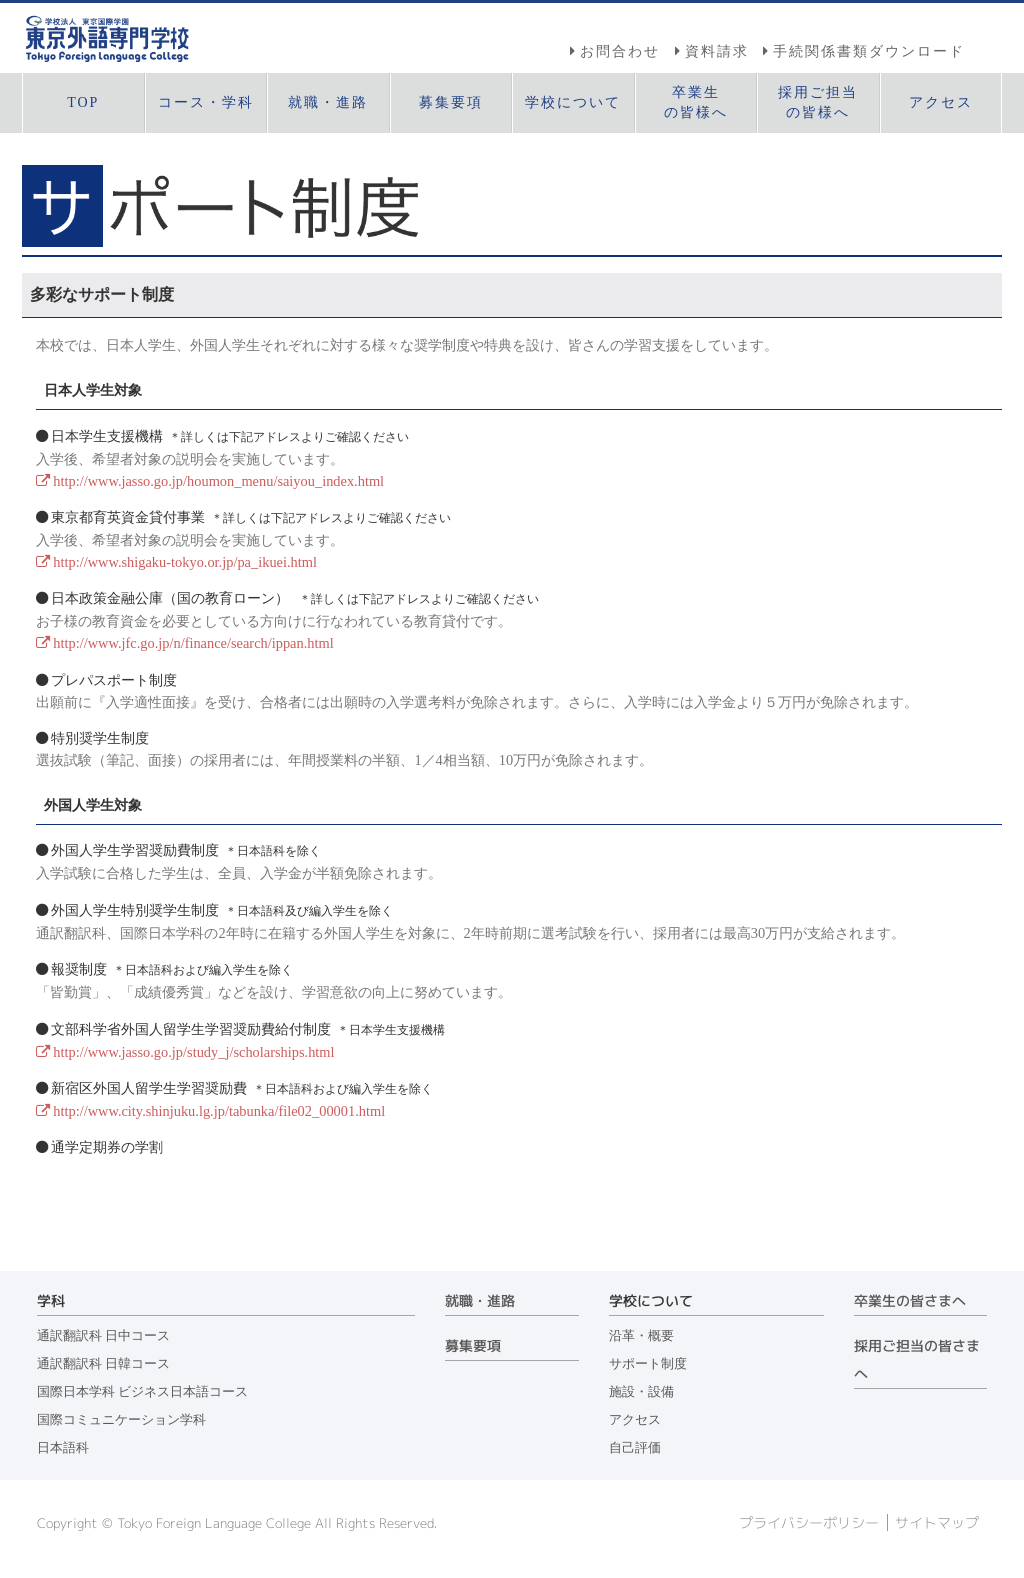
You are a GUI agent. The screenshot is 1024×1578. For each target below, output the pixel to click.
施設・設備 (641, 1392)
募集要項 (473, 1346)
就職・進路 (480, 1301)
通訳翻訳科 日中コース (103, 1336)
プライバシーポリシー (809, 1523)
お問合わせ (620, 51)
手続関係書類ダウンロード (869, 51)
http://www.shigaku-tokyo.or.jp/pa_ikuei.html (185, 562)
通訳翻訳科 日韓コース (103, 1364)
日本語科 (63, 1448)
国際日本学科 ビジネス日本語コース (142, 1392)
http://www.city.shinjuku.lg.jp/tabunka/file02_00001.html (219, 1111)
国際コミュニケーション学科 (121, 1420)
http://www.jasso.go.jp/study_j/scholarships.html (193, 1052)
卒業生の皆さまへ (910, 1301)
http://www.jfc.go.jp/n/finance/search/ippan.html (193, 643)
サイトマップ (937, 1523)
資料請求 (717, 51)
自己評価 (635, 1448)
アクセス (635, 1420)
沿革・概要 (641, 1336)
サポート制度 (648, 1364)
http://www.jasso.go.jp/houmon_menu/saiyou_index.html (218, 481)
